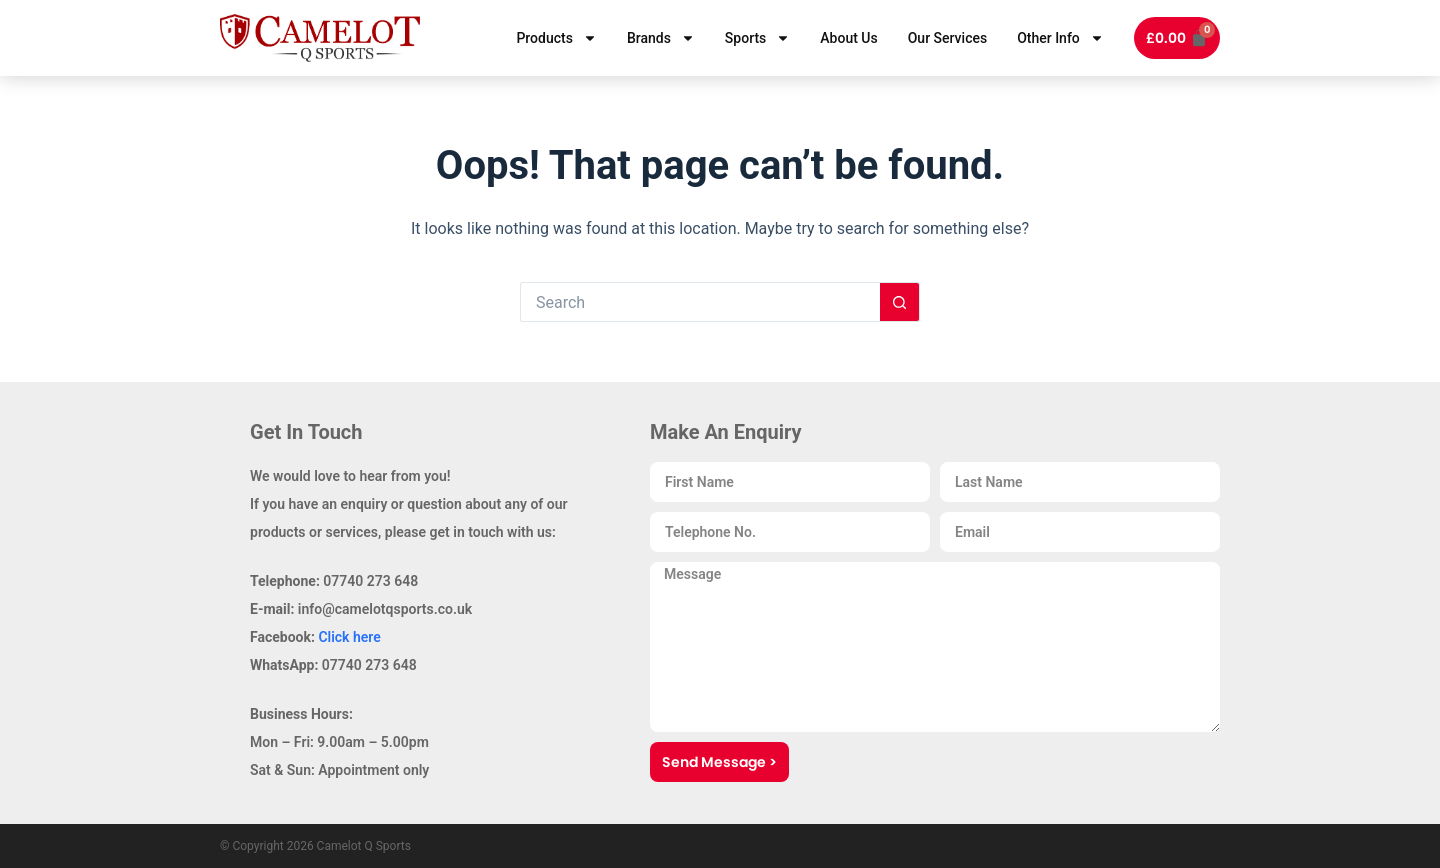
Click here (349, 637)
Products (556, 38)
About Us (848, 38)
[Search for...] (700, 302)
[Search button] (900, 302)
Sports (757, 38)
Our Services (947, 38)
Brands (661, 38)
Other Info (1060, 38)
